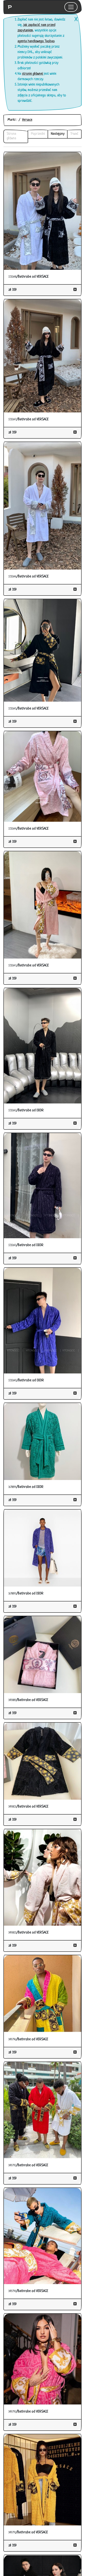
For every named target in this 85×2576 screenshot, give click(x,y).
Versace (27, 120)
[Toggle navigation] (71, 7)
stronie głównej (32, 74)
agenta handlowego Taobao (35, 41)
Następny (57, 134)
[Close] (75, 19)
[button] (75, 290)
